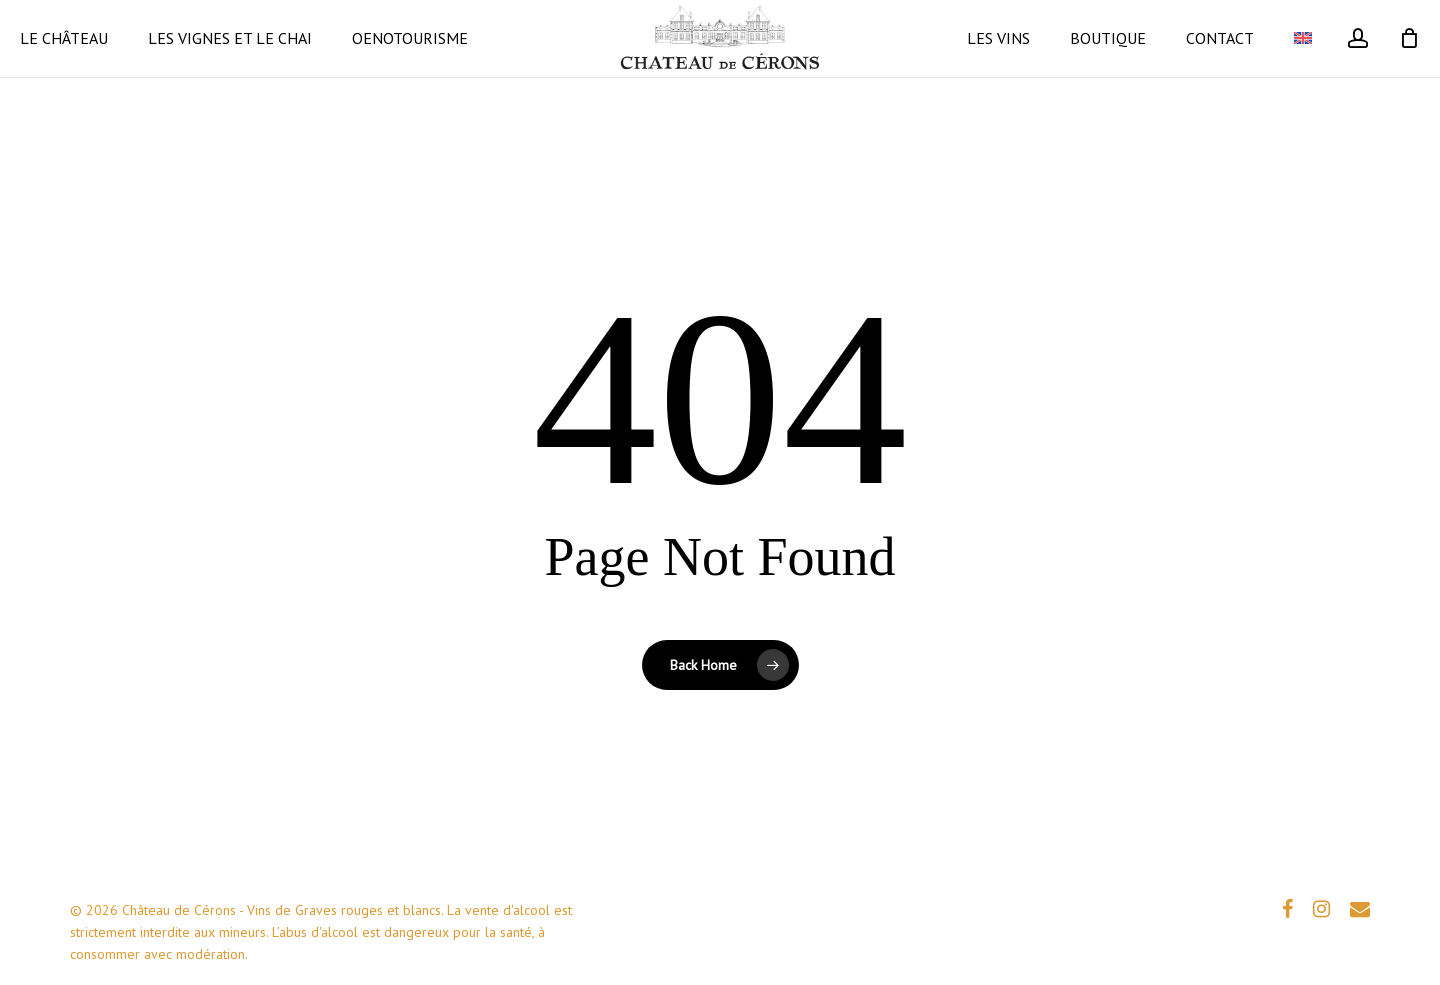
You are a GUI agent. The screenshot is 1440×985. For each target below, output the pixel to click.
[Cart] (1409, 72)
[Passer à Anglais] (1303, 72)
